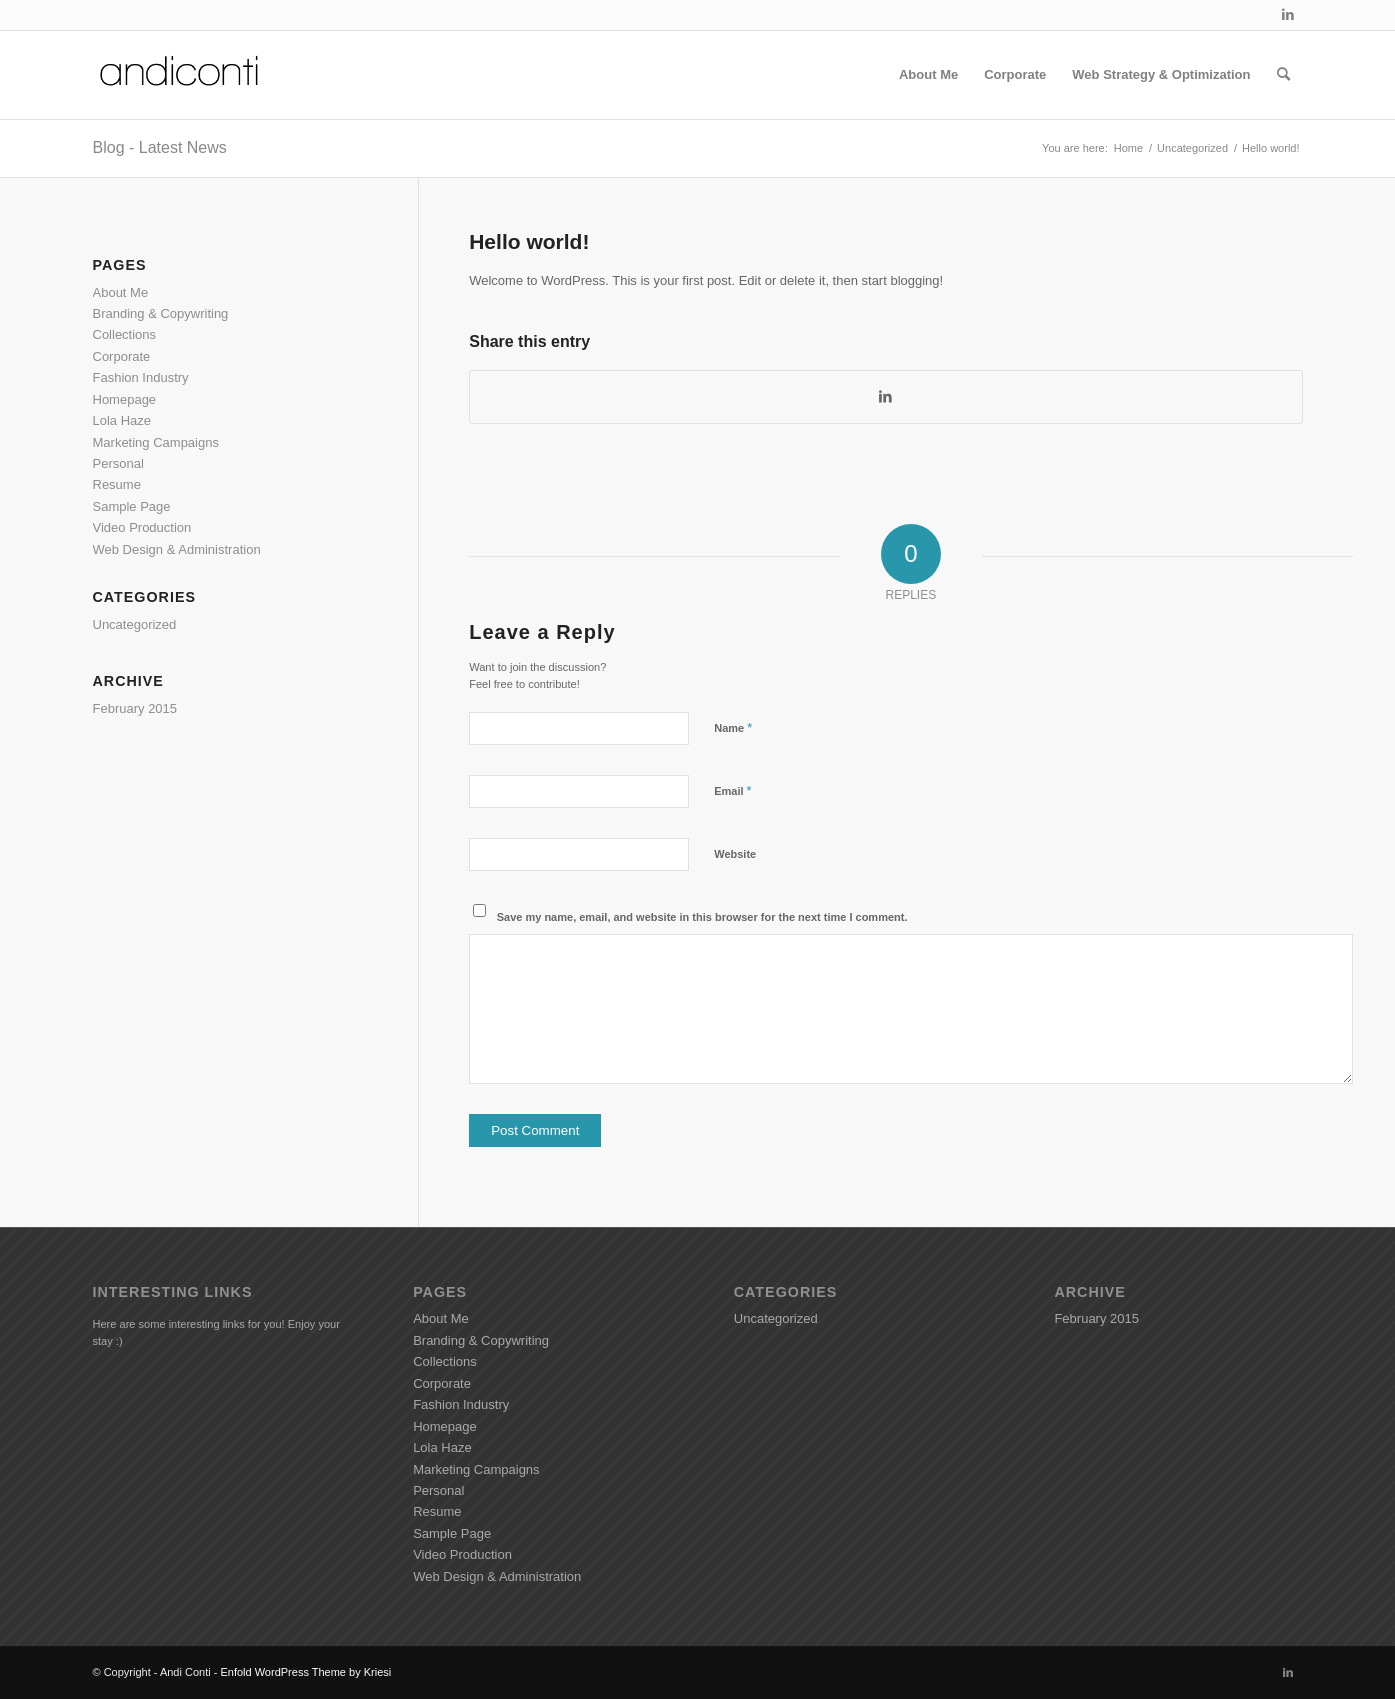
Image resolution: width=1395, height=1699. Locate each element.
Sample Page (132, 506)
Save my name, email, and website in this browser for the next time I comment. (702, 917)
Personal (118, 463)
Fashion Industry (141, 377)
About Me (121, 292)
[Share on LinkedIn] (885, 396)
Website (735, 854)
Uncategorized (135, 624)
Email (732, 790)
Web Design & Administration (177, 549)
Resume (117, 484)
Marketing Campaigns (156, 442)
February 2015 (135, 708)
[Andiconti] (181, 75)
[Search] (1283, 75)
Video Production (142, 527)
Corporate (122, 356)
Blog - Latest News (160, 147)
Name (733, 727)
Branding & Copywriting (161, 313)
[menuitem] (928, 75)
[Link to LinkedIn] (1288, 15)
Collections (125, 334)
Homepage (125, 399)
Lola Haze (122, 420)
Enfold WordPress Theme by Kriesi (305, 1672)
